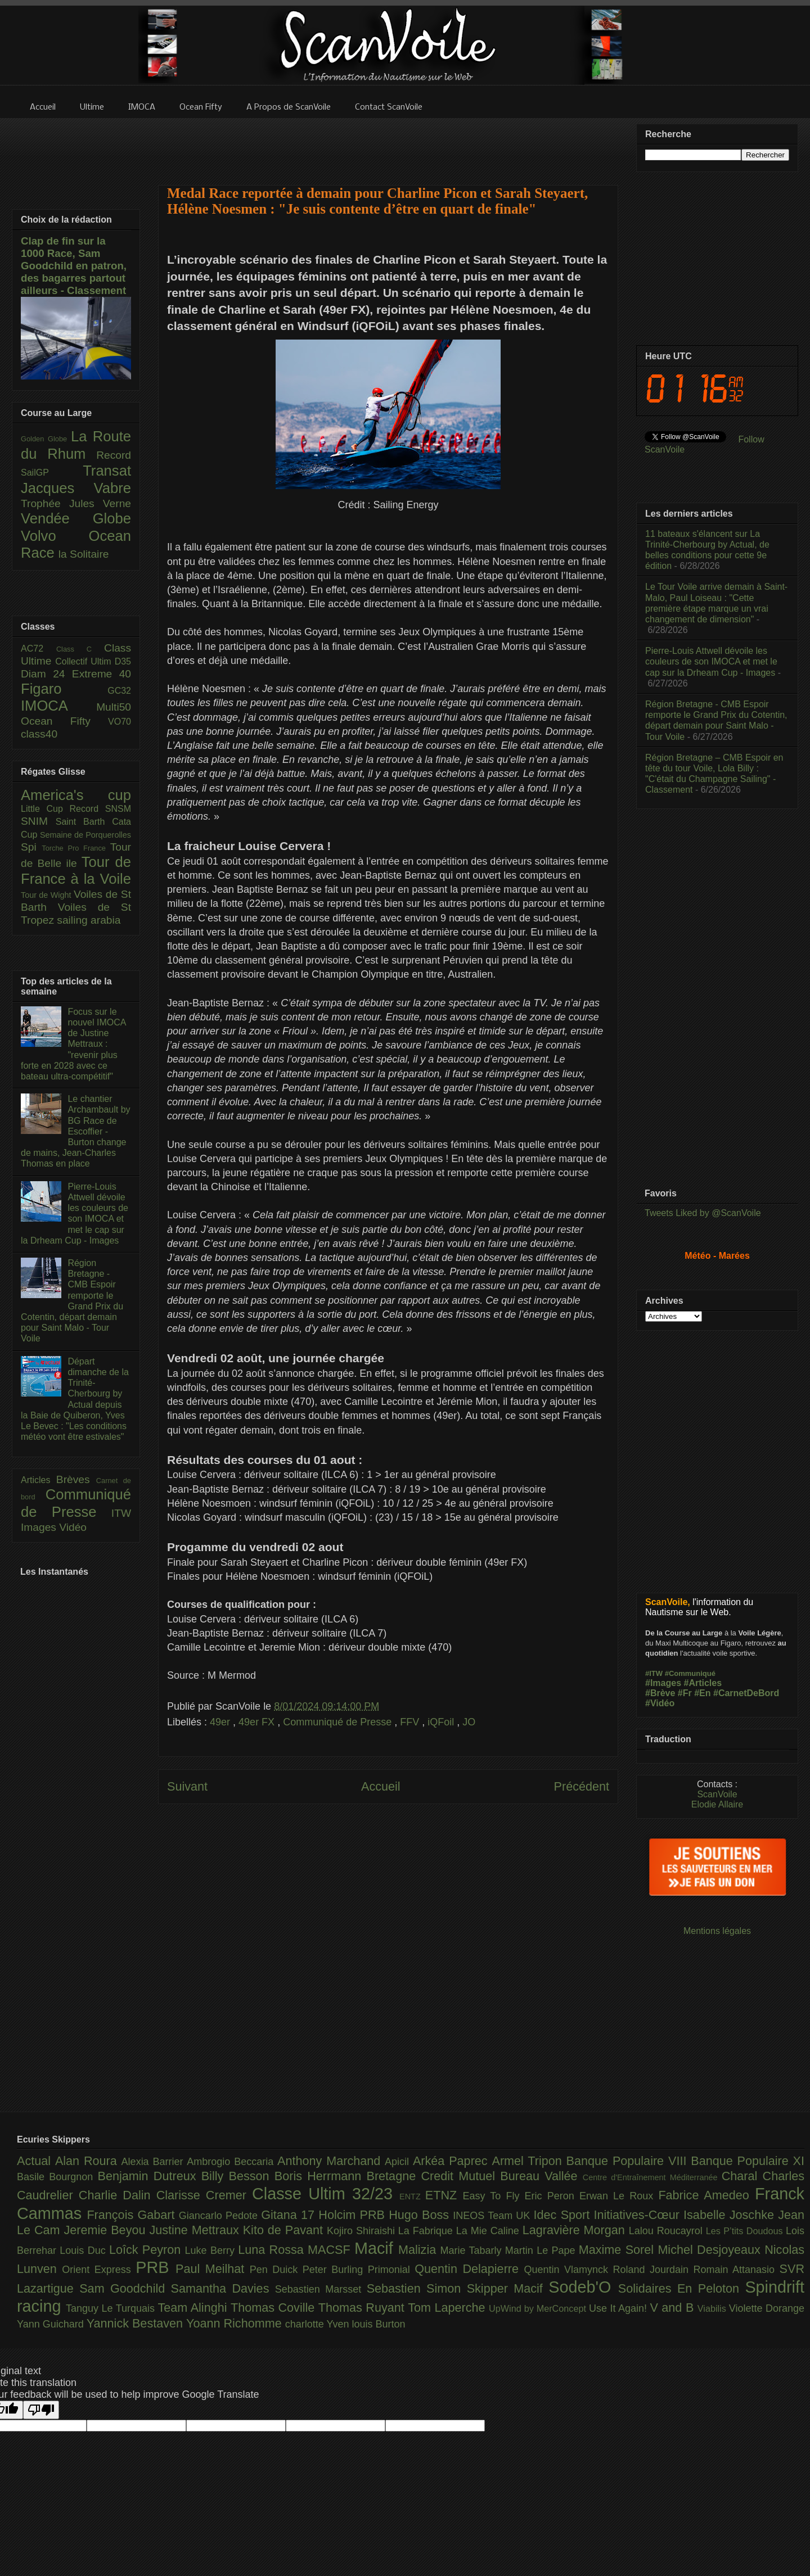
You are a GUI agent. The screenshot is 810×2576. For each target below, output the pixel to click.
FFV (411, 1722)
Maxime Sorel (618, 2250)
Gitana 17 (289, 2215)
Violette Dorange (766, 2308)
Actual (36, 2161)
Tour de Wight (47, 895)
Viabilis (713, 2308)
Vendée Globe (76, 518)
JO (468, 1722)
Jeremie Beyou (106, 2230)
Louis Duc (84, 2250)
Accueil (380, 1786)
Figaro (64, 689)
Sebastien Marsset (321, 2289)
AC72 (38, 648)
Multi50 (113, 707)
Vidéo (73, 1527)
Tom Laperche (448, 2308)
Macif (376, 2248)
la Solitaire (83, 554)
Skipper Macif (508, 2288)
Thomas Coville (274, 2308)
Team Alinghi (194, 2308)
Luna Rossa (273, 2250)
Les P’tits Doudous (746, 2231)
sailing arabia (88, 920)
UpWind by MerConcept (539, 2308)
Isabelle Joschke (730, 2215)
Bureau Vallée (541, 2176)
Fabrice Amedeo (706, 2195)
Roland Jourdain (653, 2269)
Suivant (187, 1786)
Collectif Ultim (84, 661)
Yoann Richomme (235, 2323)
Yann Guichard (52, 2324)
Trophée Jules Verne (76, 503)
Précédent (581, 1786)
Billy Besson (237, 2176)
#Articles (703, 1683)
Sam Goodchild (124, 2288)
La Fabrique (427, 2230)
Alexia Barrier (154, 2161)
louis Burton (378, 2324)
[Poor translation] (41, 2410)
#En (702, 1693)
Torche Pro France (76, 848)
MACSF (331, 2250)
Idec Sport (564, 2215)
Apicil (399, 2161)
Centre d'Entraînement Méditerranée (652, 2177)
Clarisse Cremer (204, 2195)
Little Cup (45, 809)
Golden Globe (46, 439)
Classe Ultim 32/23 (325, 2194)
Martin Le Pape (542, 2250)
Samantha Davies (223, 2288)
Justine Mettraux (195, 2230)
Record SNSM (100, 809)
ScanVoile (717, 1794)
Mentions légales (717, 1931)
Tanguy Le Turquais (112, 2308)
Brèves (76, 1479)
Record (113, 455)
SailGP (52, 472)
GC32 (119, 690)
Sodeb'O (583, 2287)
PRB (156, 2267)
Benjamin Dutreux (149, 2176)
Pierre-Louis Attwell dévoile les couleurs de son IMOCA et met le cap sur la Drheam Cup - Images (711, 661)
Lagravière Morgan (576, 2230)
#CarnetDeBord (746, 1693)
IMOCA (58, 705)
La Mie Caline (489, 2230)
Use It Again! (619, 2308)
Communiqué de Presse (338, 1722)
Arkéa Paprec (452, 2161)
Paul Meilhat (213, 2269)
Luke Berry (211, 2250)
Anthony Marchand (331, 2161)
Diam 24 (46, 674)
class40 (39, 734)
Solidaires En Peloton (681, 2288)
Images (40, 1527)
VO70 (119, 721)
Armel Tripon (529, 2161)
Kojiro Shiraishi (362, 2230)
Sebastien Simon (417, 2288)
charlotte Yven (318, 2324)
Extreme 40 (101, 674)
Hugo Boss (421, 2215)
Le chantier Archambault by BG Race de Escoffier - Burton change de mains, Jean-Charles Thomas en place (75, 1131)
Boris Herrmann (320, 2176)
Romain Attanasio (737, 2269)
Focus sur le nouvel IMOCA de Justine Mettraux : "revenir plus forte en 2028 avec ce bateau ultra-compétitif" (73, 1044)
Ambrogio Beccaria (232, 2161)
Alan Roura (88, 2161)
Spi (31, 847)
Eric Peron (552, 2196)
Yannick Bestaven (136, 2323)
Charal (742, 2176)
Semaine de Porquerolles (85, 834)
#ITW (654, 1673)
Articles (38, 1480)
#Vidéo (659, 1703)
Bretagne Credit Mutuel (434, 2176)
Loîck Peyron (147, 2250)
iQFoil (442, 1722)
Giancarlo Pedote (220, 2215)
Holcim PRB (353, 2215)
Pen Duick (276, 2269)
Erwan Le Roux (619, 2196)
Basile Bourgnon (57, 2176)
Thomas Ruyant (363, 2308)
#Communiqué (690, 1673)
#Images (663, 1683)
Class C (80, 649)
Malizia (419, 2250)
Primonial (391, 2269)
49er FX (257, 1722)
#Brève (660, 1693)
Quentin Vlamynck (568, 2269)
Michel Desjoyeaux (711, 2250)
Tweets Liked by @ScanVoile (703, 1213)
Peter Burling (335, 2269)
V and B (673, 2308)
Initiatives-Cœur (638, 2215)
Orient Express (99, 2269)
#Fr (685, 1693)
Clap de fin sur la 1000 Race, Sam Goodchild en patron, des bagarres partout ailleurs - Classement (74, 265)
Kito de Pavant (285, 2230)
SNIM (38, 821)
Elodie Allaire (717, 1804)
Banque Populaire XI (747, 2161)
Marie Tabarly (472, 2250)
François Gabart (132, 2215)
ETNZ (444, 2195)
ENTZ (412, 2196)
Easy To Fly (493, 2196)
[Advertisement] (388, 144)
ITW (121, 1513)
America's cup (76, 795)
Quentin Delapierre (469, 2269)
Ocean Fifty (64, 721)
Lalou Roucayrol (667, 2230)
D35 (123, 661)
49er (221, 1722)
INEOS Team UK (493, 2215)
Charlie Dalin (117, 2195)
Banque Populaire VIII (628, 2161)
